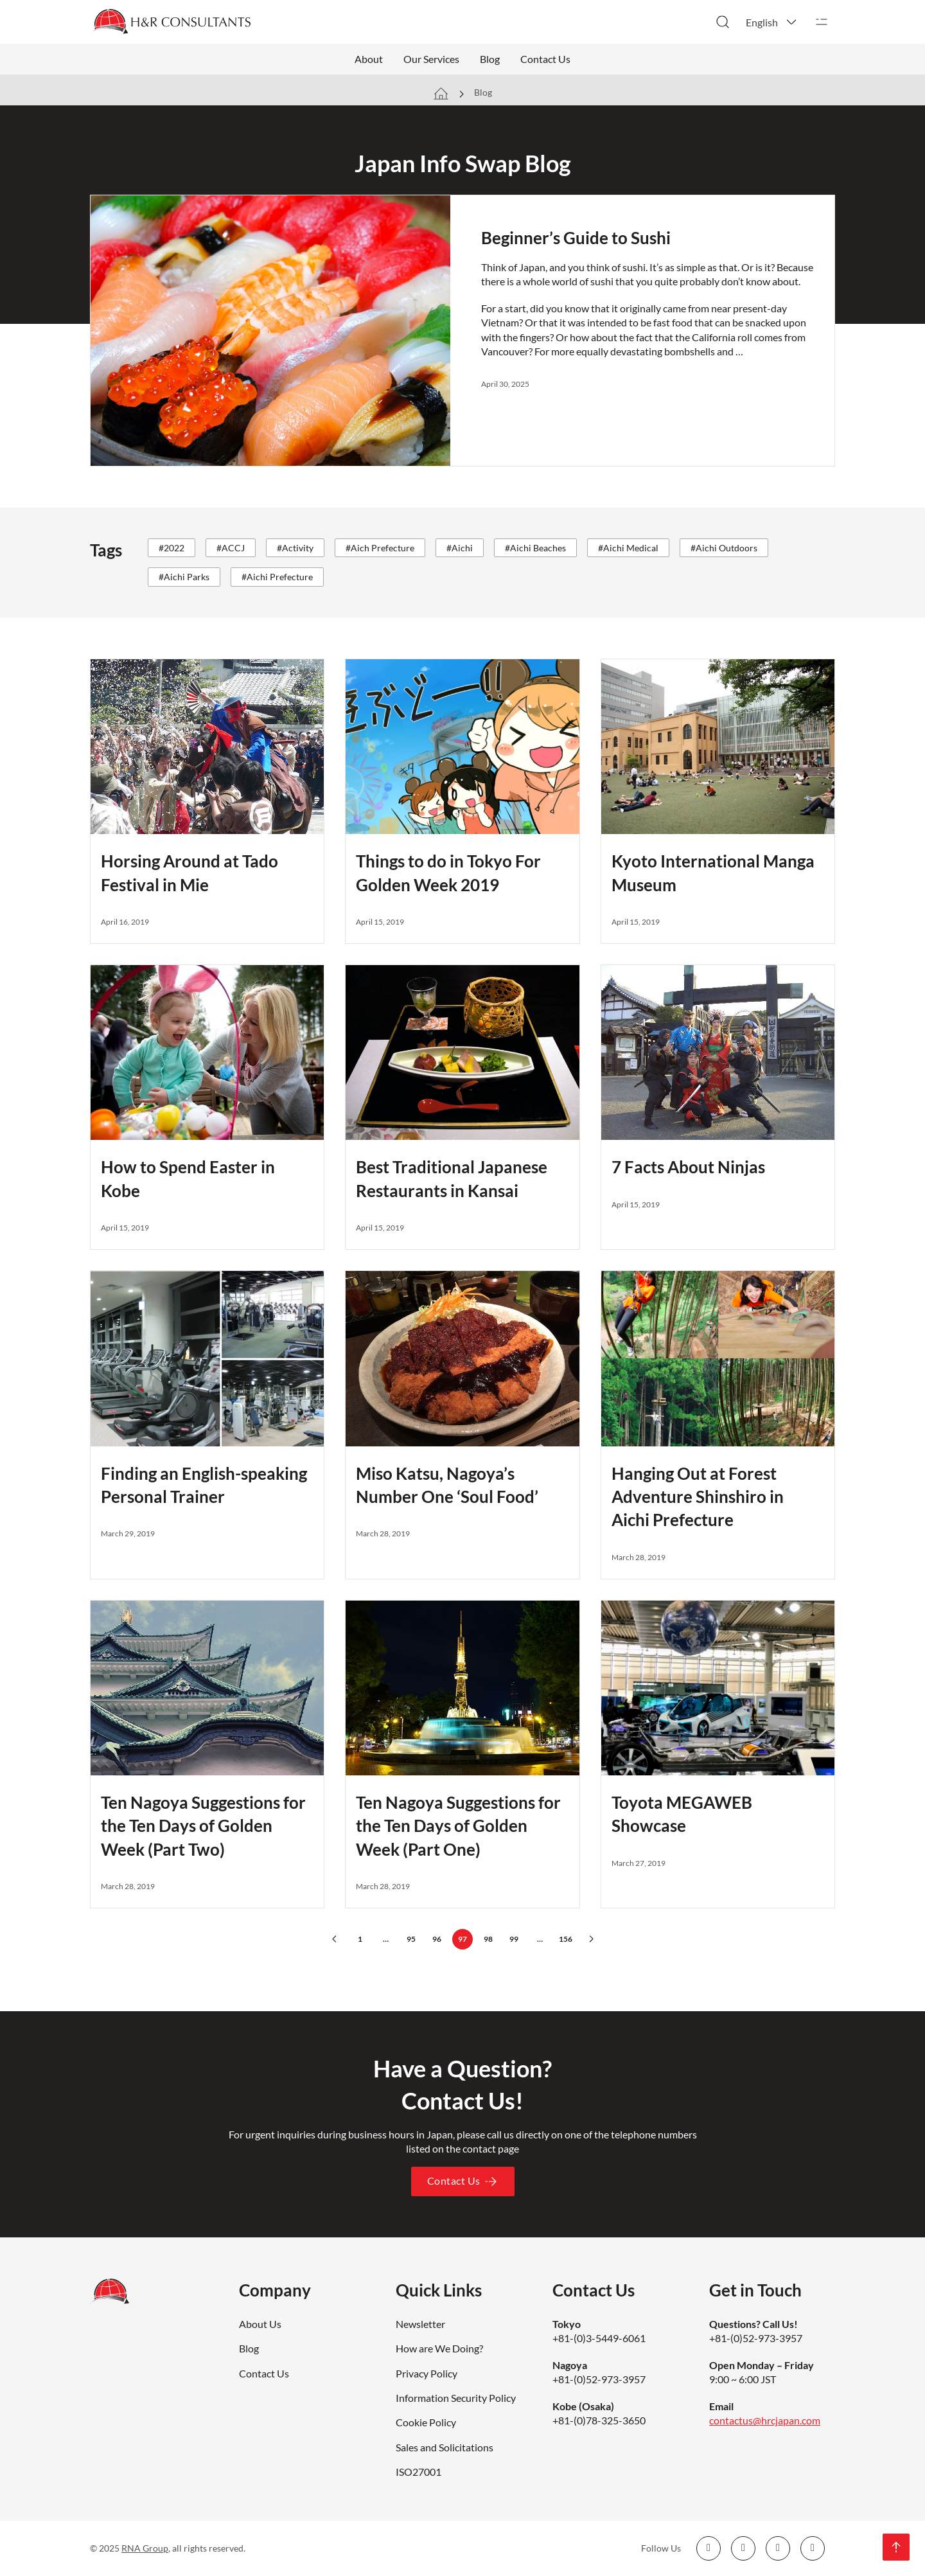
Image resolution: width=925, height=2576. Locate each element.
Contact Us (545, 59)
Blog (490, 59)
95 (411, 1939)
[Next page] (591, 1939)
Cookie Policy (426, 2422)
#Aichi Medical (628, 547)
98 (488, 1939)
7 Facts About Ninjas (688, 1167)
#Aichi (459, 547)
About (369, 59)
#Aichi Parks (184, 576)
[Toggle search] (723, 22)
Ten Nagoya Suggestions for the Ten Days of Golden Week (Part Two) (203, 1826)
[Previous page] (334, 1939)
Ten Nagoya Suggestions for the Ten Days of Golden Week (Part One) (458, 1826)
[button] (772, 22)
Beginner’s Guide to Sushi (576, 237)
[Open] (821, 22)
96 (436, 1939)
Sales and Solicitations (444, 2447)
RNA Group (144, 2548)
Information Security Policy (456, 2398)
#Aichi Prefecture (277, 576)
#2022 (171, 547)
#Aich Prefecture (380, 547)
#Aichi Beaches (535, 547)
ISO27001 (418, 2471)
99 (513, 1939)
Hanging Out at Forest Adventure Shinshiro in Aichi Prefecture (698, 1497)
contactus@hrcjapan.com (764, 2420)
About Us (260, 2324)
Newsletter (420, 2324)
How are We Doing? (439, 2348)
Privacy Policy (426, 2373)
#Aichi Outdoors (724, 547)
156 (565, 1939)
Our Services (431, 59)
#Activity (295, 547)
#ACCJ (230, 547)
